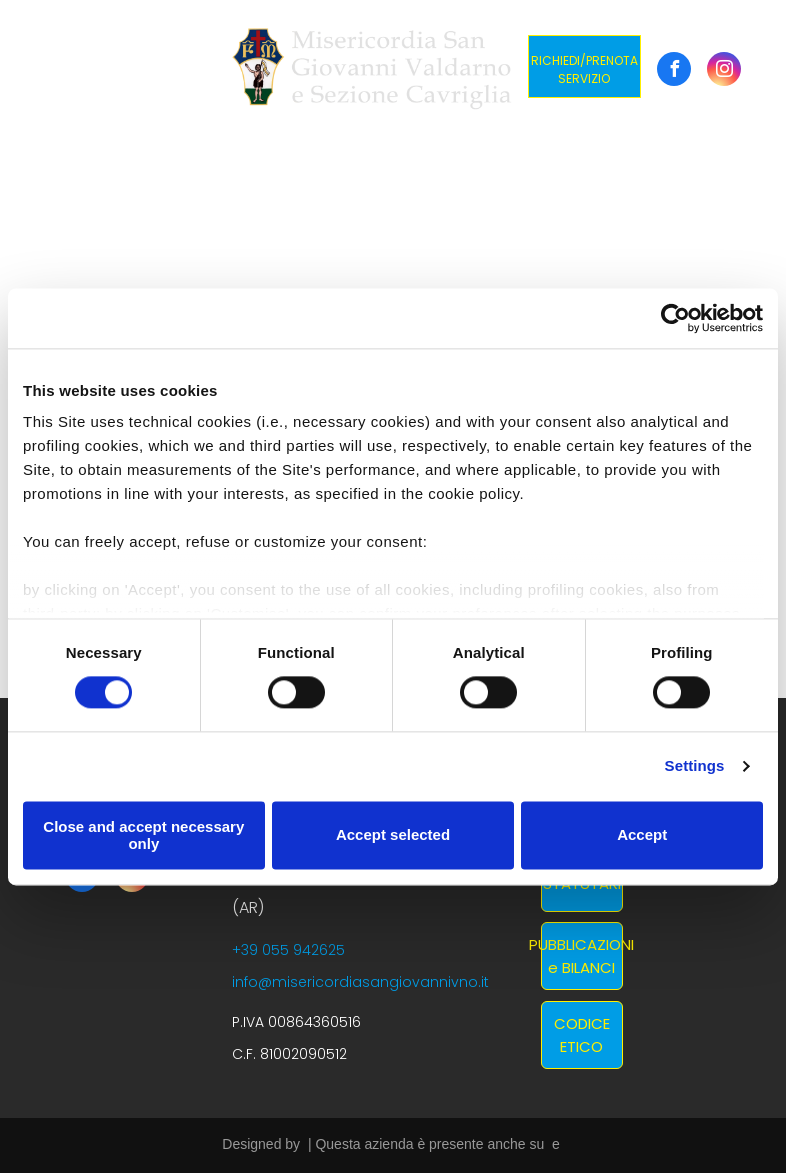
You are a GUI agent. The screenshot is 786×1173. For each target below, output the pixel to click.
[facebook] (674, 71)
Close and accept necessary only (143, 835)
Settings (695, 766)
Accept (642, 835)
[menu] (44, 68)
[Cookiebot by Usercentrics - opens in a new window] (675, 318)
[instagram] (724, 71)
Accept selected (393, 835)
